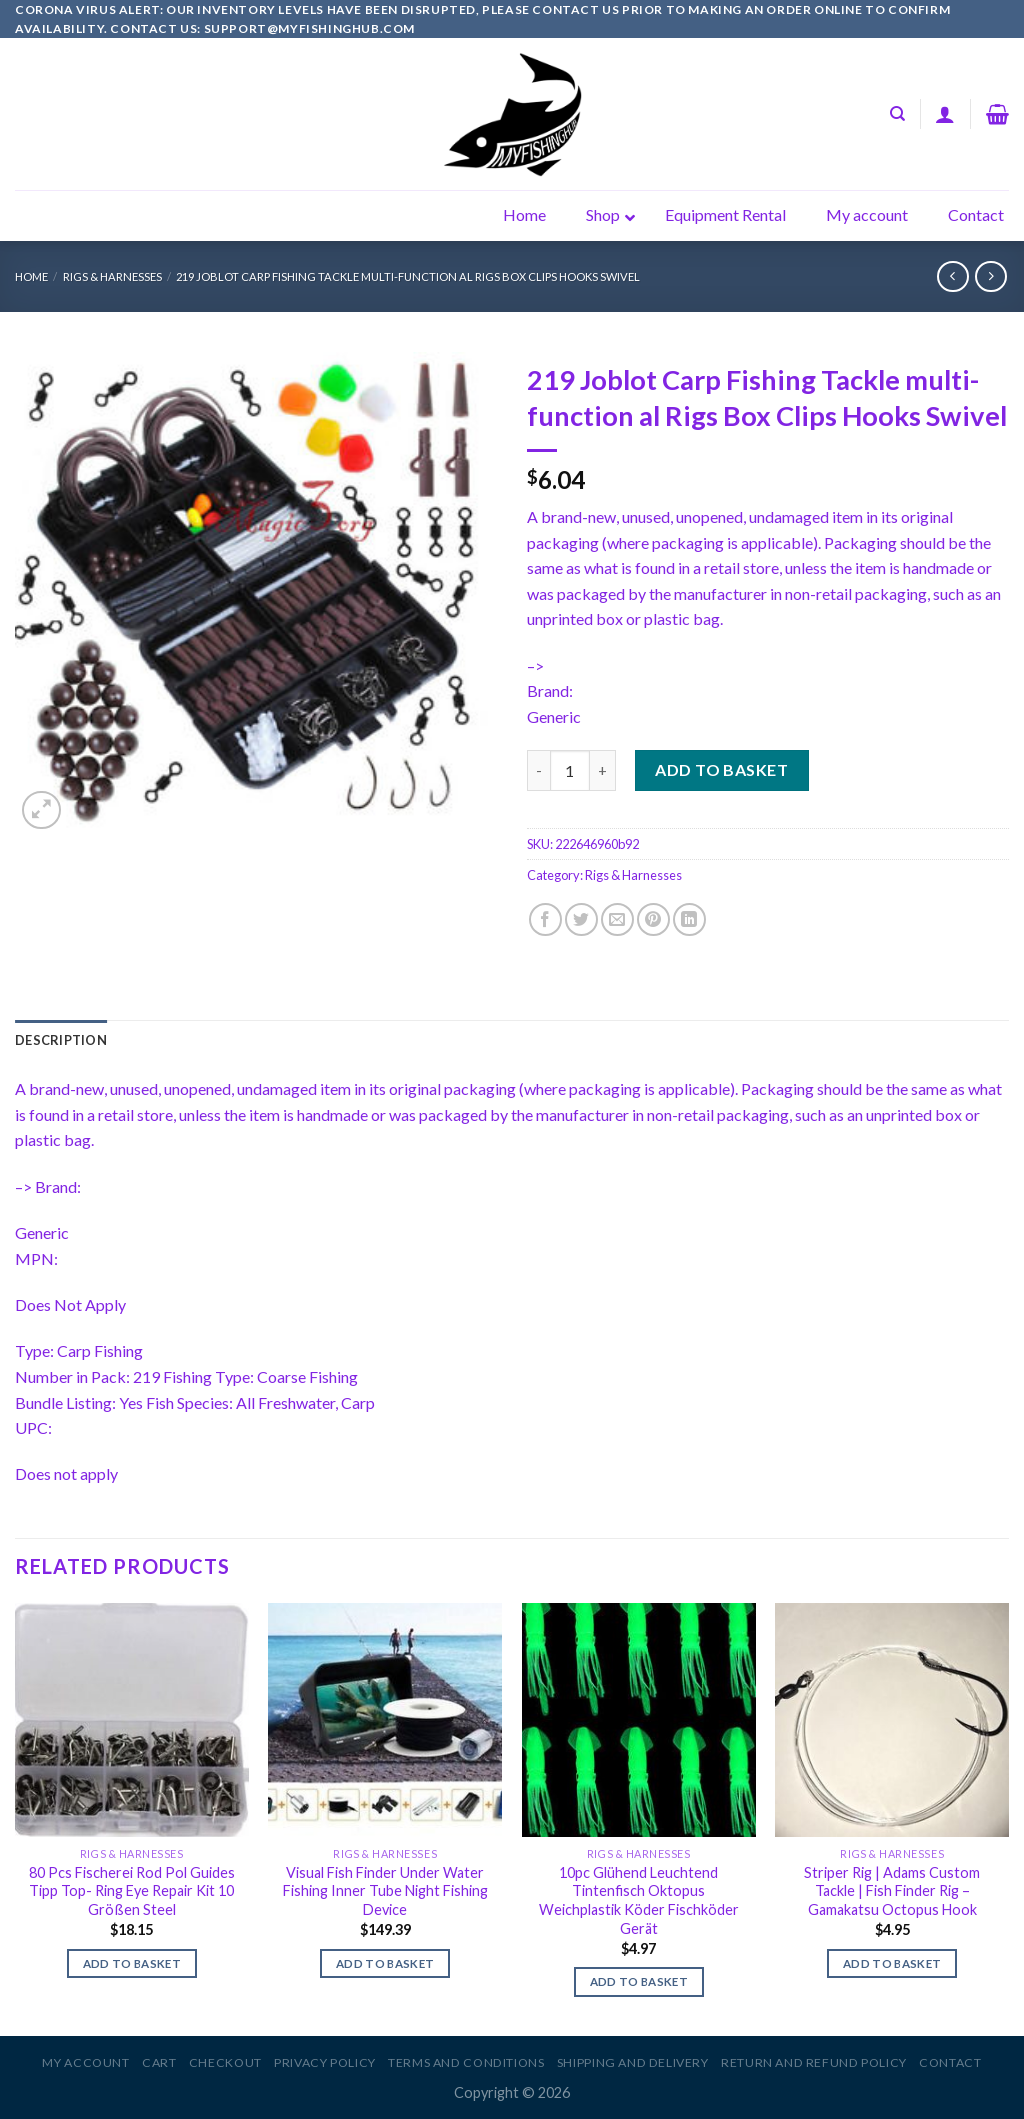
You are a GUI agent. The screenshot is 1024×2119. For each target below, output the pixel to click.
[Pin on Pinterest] (653, 919)
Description (61, 1040)
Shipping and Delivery (633, 2062)
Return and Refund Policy (814, 2062)
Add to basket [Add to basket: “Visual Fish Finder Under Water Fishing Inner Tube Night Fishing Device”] (385, 1963)
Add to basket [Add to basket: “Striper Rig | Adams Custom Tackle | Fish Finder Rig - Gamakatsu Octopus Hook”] (892, 1963)
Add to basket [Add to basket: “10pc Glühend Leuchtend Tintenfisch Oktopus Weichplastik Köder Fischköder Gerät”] (639, 1981)
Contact (950, 2062)
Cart (159, 2062)
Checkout (225, 2062)
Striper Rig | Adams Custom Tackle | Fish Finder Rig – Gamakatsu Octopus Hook (892, 1891)
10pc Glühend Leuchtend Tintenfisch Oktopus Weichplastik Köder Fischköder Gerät (639, 1900)
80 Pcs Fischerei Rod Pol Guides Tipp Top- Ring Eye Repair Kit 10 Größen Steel (132, 1891)
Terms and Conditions (466, 2062)
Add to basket (721, 769)
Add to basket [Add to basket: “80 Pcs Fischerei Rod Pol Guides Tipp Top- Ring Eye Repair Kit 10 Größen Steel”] (132, 1963)
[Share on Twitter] (581, 919)
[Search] (897, 114)
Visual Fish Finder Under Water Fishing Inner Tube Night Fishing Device (385, 1891)
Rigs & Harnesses (112, 276)
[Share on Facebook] (545, 919)
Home (31, 276)
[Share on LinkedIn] (689, 919)
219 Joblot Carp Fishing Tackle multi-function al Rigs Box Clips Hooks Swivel (408, 276)
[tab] (61, 1040)
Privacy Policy (325, 2062)
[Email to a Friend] (617, 919)
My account (85, 2062)
